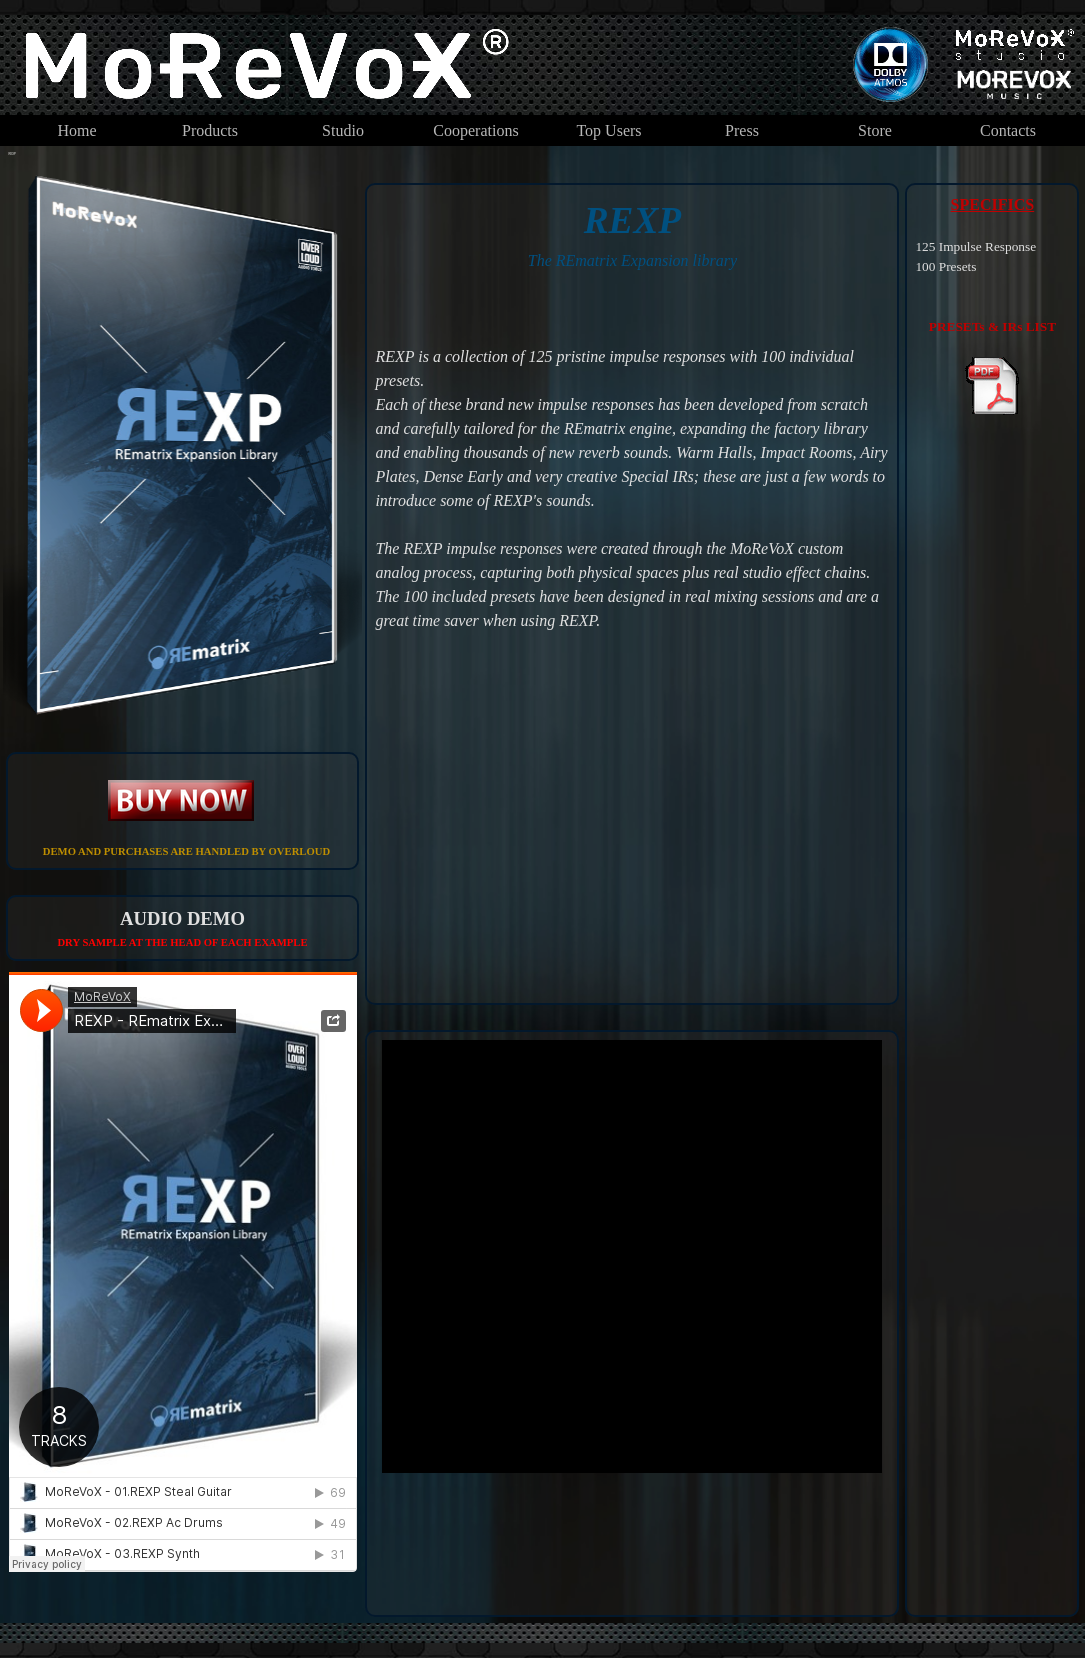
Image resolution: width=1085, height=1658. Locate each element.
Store (875, 130)
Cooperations (475, 130)
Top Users (608, 130)
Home (76, 130)
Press (742, 130)
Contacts (1008, 130)
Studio (343, 130)
